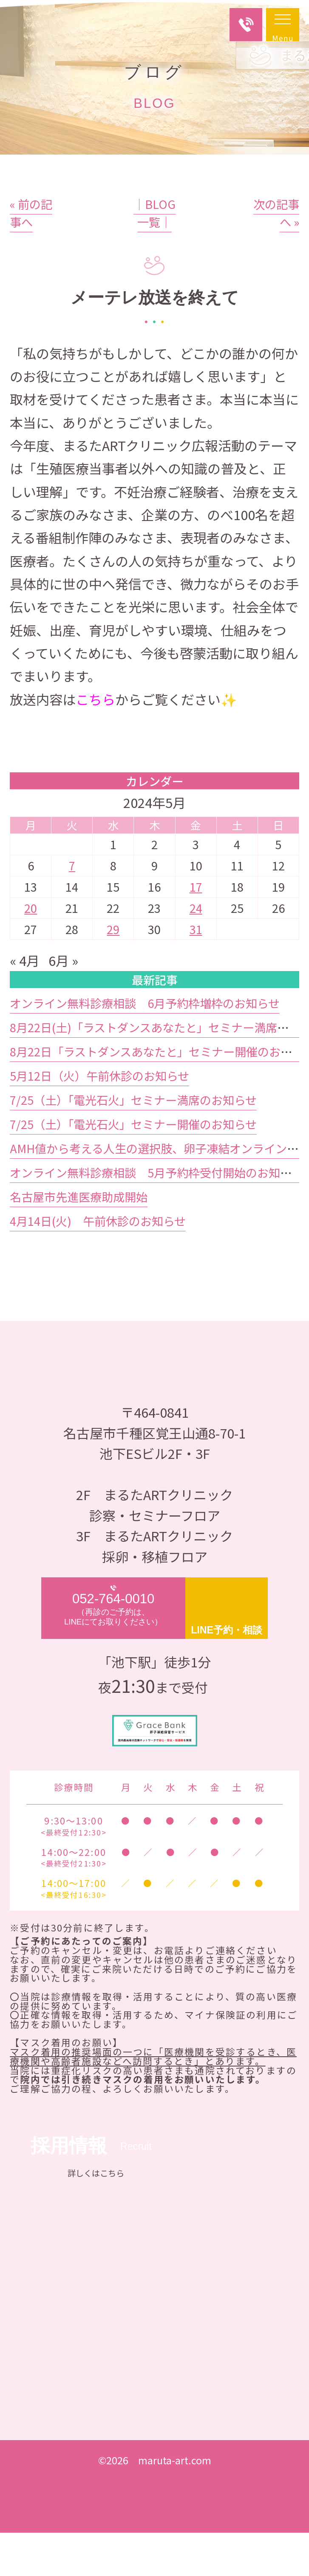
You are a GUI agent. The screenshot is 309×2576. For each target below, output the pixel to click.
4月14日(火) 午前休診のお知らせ (98, 1263)
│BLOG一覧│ (154, 255)
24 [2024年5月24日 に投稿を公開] (196, 950)
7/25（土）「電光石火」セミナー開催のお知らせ (133, 1166)
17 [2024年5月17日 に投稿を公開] (196, 929)
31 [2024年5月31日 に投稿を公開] (196, 971)
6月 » (63, 1003)
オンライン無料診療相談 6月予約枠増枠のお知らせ (145, 1045)
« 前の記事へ (31, 255)
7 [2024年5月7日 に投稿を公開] (72, 908)
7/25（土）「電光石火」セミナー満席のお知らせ (133, 1142)
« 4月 (25, 1003)
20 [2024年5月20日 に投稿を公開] (30, 950)
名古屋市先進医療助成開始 (78, 1239)
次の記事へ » (276, 255)
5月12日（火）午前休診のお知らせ (99, 1118)
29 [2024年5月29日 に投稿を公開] (113, 971)
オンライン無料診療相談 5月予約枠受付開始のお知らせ (156, 1215)
